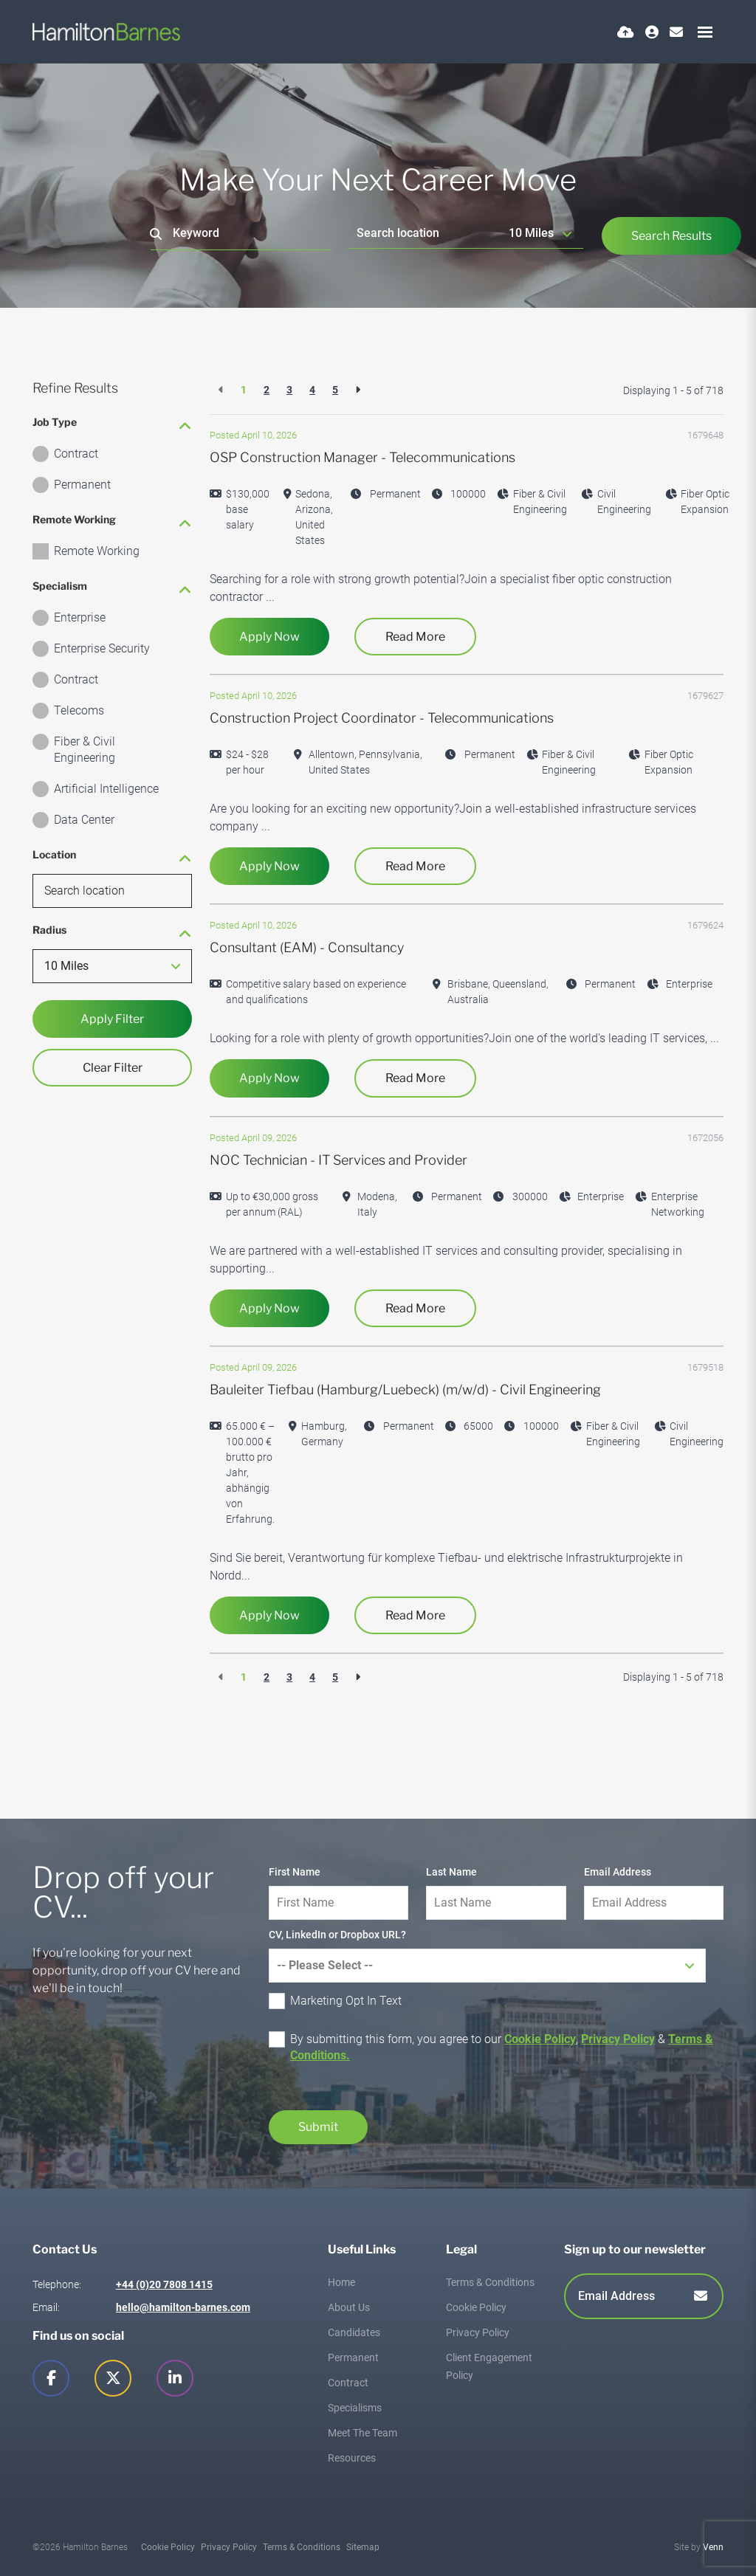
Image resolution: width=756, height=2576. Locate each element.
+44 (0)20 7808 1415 (164, 2284)
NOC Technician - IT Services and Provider (338, 1160)
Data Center (84, 820)
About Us (349, 2307)
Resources (352, 2458)
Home (341, 2282)
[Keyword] (241, 233)
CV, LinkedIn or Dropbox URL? (337, 1934)
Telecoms (79, 710)
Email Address (617, 1872)
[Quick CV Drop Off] (625, 32)
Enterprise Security (102, 648)
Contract (76, 454)
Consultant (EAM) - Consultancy (307, 947)
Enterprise (80, 617)
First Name (294, 1872)
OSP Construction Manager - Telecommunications (362, 457)
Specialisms (355, 2408)
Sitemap (362, 2547)
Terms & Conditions (490, 2282)
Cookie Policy (540, 2039)
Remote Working (97, 551)
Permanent (82, 485)
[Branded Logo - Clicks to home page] (106, 32)
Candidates (354, 2332)
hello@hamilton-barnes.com (183, 2307)
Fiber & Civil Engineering (84, 749)
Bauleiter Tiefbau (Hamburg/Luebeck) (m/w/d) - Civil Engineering (405, 1389)
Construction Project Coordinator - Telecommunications (382, 718)
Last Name (451, 1872)
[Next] (357, 390)
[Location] (425, 233)
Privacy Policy (618, 2039)
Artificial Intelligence (106, 789)
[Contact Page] (676, 32)
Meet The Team (362, 2433)
